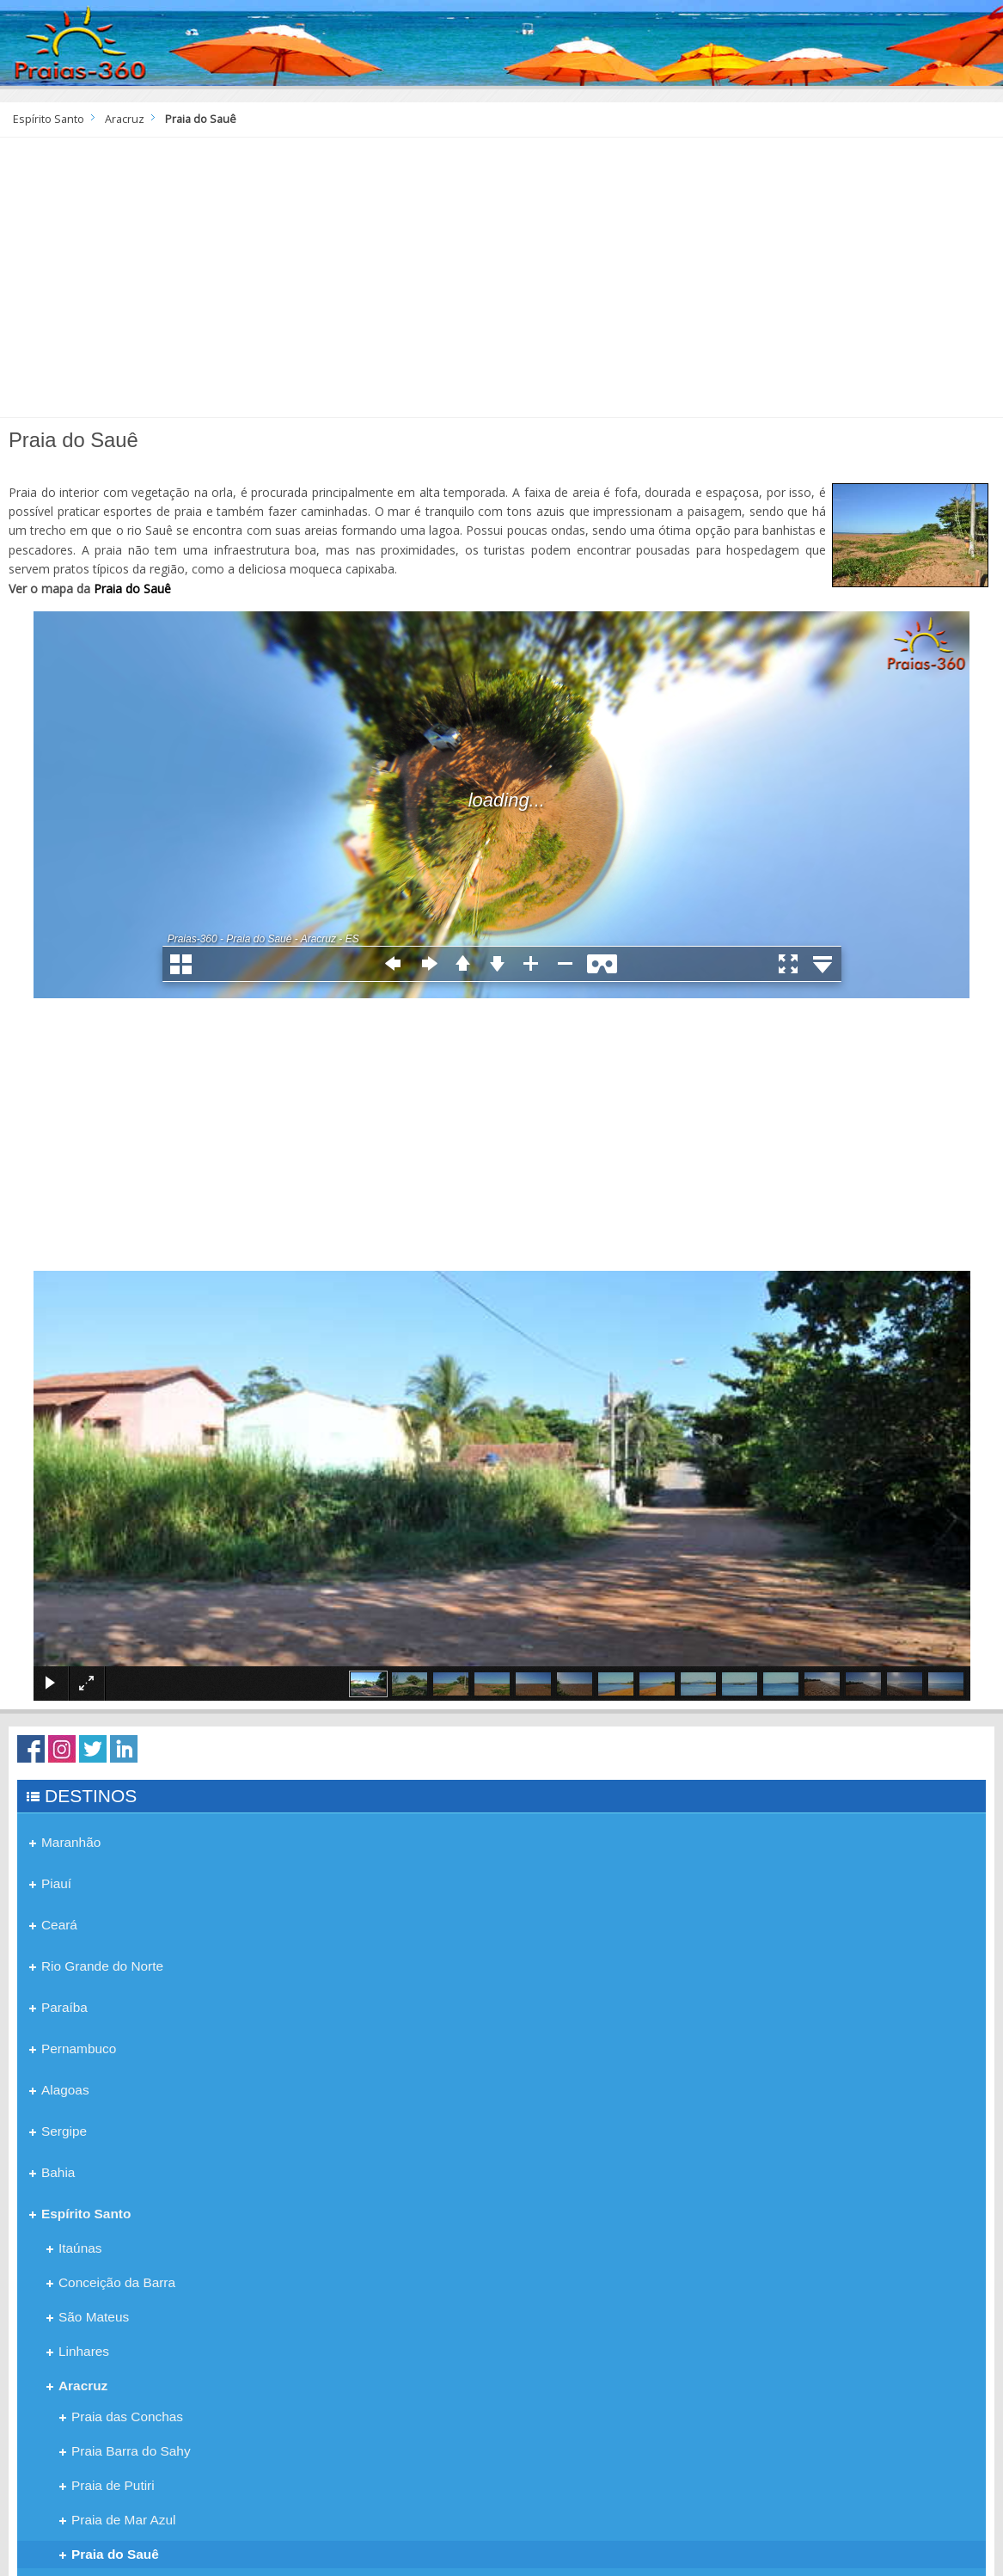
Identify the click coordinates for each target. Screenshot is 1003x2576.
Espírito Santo (48, 119)
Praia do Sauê (132, 588)
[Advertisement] (501, 283)
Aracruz (124, 119)
